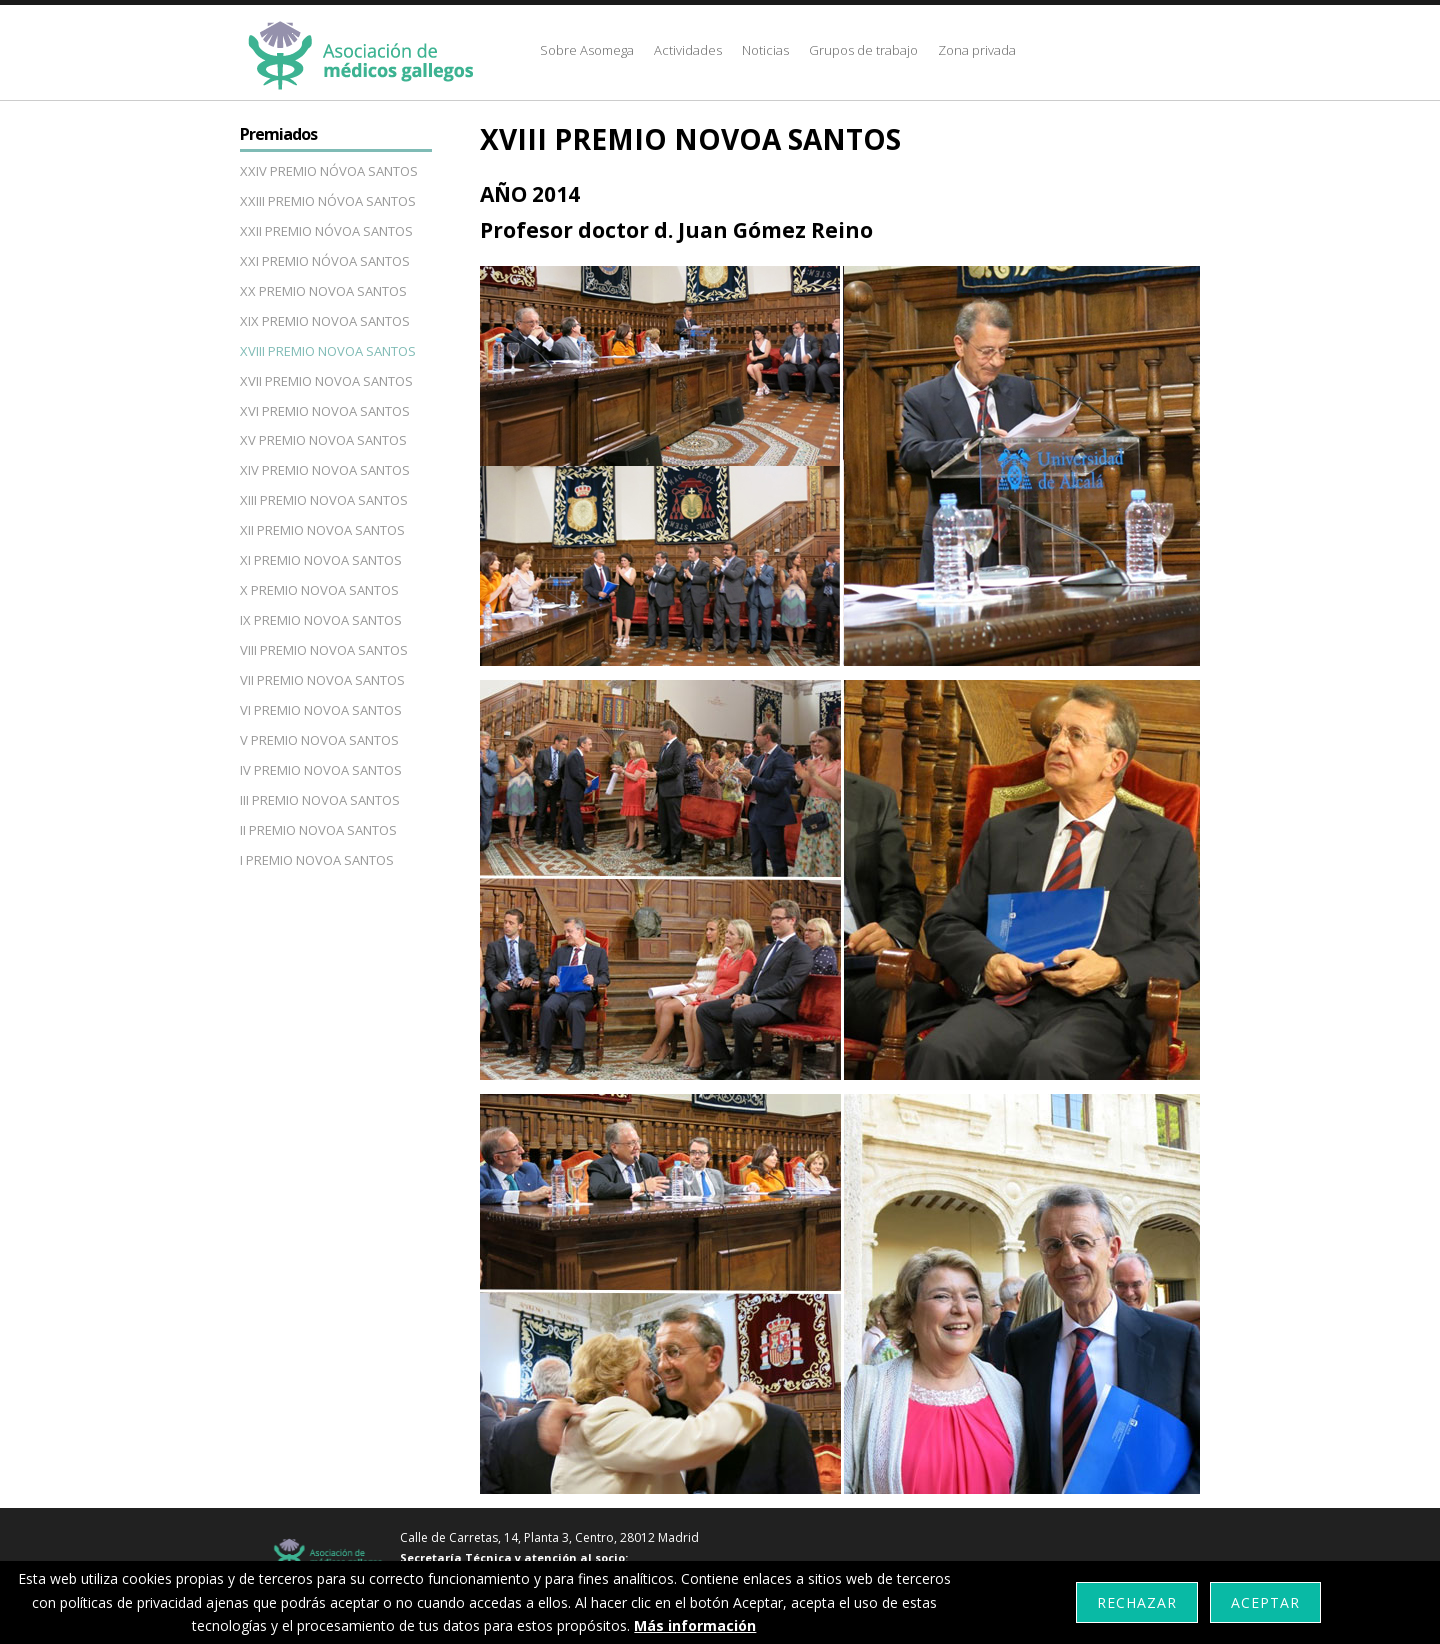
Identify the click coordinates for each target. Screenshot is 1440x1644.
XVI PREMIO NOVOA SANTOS (325, 411)
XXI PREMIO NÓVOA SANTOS (325, 261)
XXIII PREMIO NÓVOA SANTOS (328, 201)
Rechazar (1137, 1602)
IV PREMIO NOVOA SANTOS (321, 770)
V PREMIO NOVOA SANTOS (319, 740)
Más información (695, 1625)
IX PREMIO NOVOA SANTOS (321, 620)
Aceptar (1265, 1602)
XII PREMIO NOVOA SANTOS (322, 530)
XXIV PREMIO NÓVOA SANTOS (329, 171)
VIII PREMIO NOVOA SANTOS (324, 650)
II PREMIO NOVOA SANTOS (318, 830)
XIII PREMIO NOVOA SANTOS (324, 500)
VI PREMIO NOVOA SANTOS (321, 710)
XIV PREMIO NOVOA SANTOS (325, 470)
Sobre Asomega (587, 50)
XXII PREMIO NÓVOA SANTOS (326, 231)
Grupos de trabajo (863, 50)
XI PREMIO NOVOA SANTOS (321, 560)
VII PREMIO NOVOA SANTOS (322, 680)
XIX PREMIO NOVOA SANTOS (325, 321)
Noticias (765, 50)
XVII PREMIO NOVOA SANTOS (326, 381)
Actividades (688, 50)
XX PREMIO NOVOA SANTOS (323, 291)
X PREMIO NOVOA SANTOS (319, 590)
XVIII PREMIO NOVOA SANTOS (328, 351)
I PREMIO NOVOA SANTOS (317, 860)
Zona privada (977, 50)
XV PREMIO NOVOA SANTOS (323, 440)
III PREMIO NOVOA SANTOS (320, 800)
